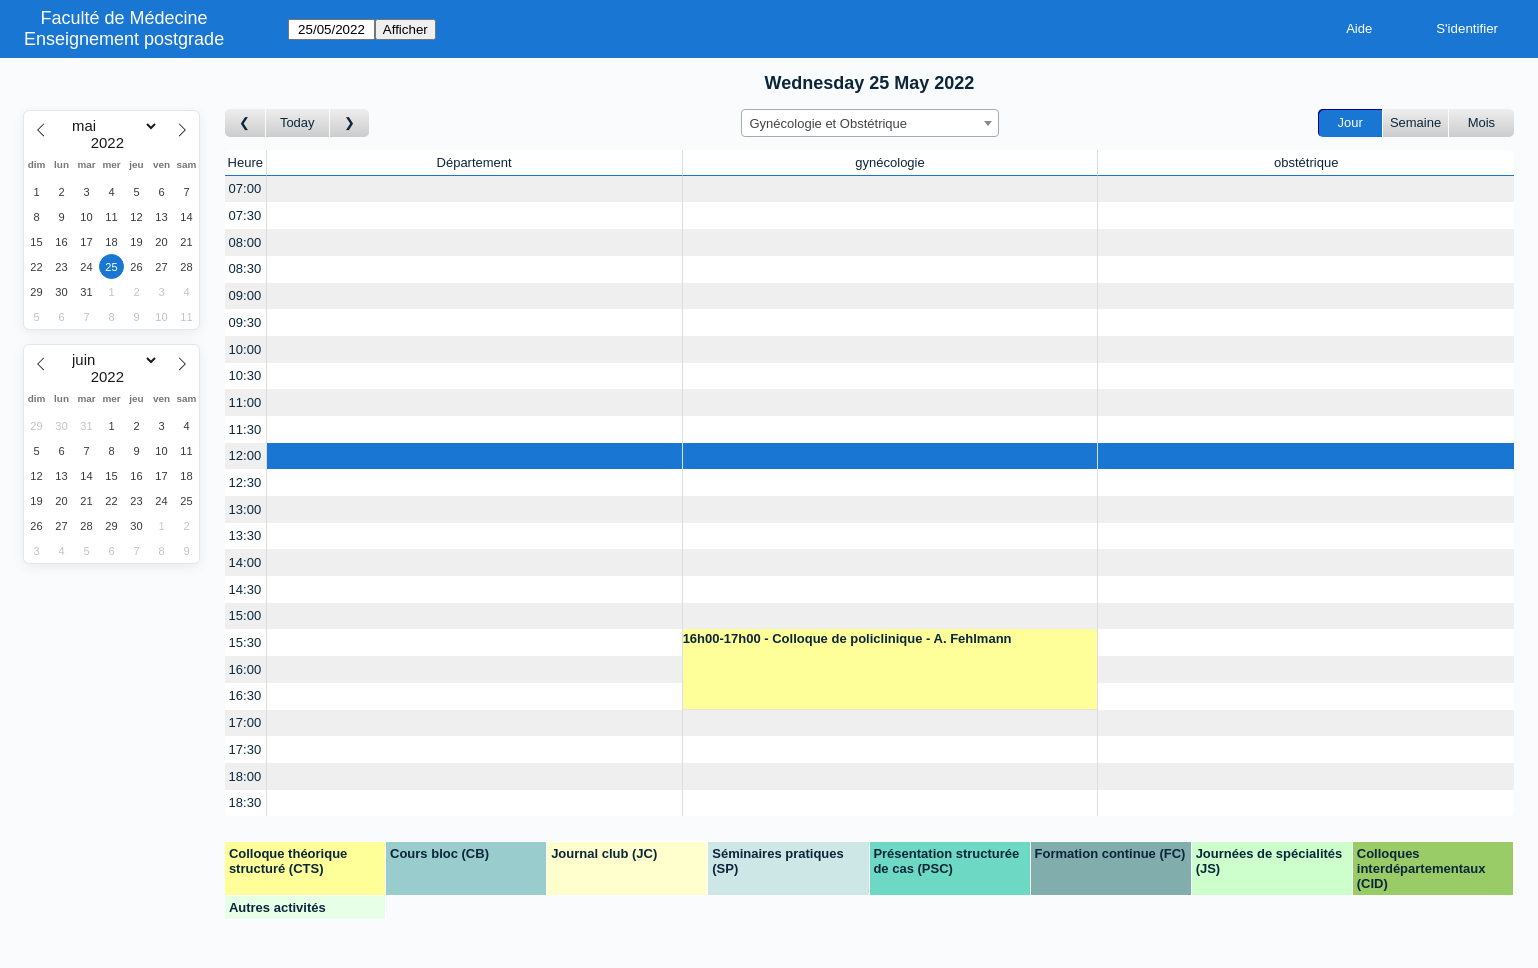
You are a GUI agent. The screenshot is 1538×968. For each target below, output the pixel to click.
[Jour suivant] (350, 123)
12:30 (245, 482)
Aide (1359, 28)
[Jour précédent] (245, 123)
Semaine (1415, 122)
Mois (1481, 122)
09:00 (245, 295)
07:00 (245, 188)
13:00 (245, 509)
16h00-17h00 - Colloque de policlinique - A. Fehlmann (847, 638)
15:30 (245, 642)
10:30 (245, 375)
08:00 (245, 242)
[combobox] (870, 123)
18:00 (245, 776)
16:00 (245, 669)
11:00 (245, 402)
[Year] (112, 143)
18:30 (245, 802)
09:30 (245, 322)
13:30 (245, 535)
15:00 (245, 615)
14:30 (245, 589)
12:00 (245, 455)
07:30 (245, 215)
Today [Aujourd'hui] (297, 122)
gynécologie (889, 162)
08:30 (245, 268)
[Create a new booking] (474, 189)
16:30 (245, 695)
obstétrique (1306, 162)
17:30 (245, 749)
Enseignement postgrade (124, 39)
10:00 (245, 349)
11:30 (245, 429)
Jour (1350, 122)
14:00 (245, 562)
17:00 (245, 722)
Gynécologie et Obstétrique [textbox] (829, 123)
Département (474, 162)
